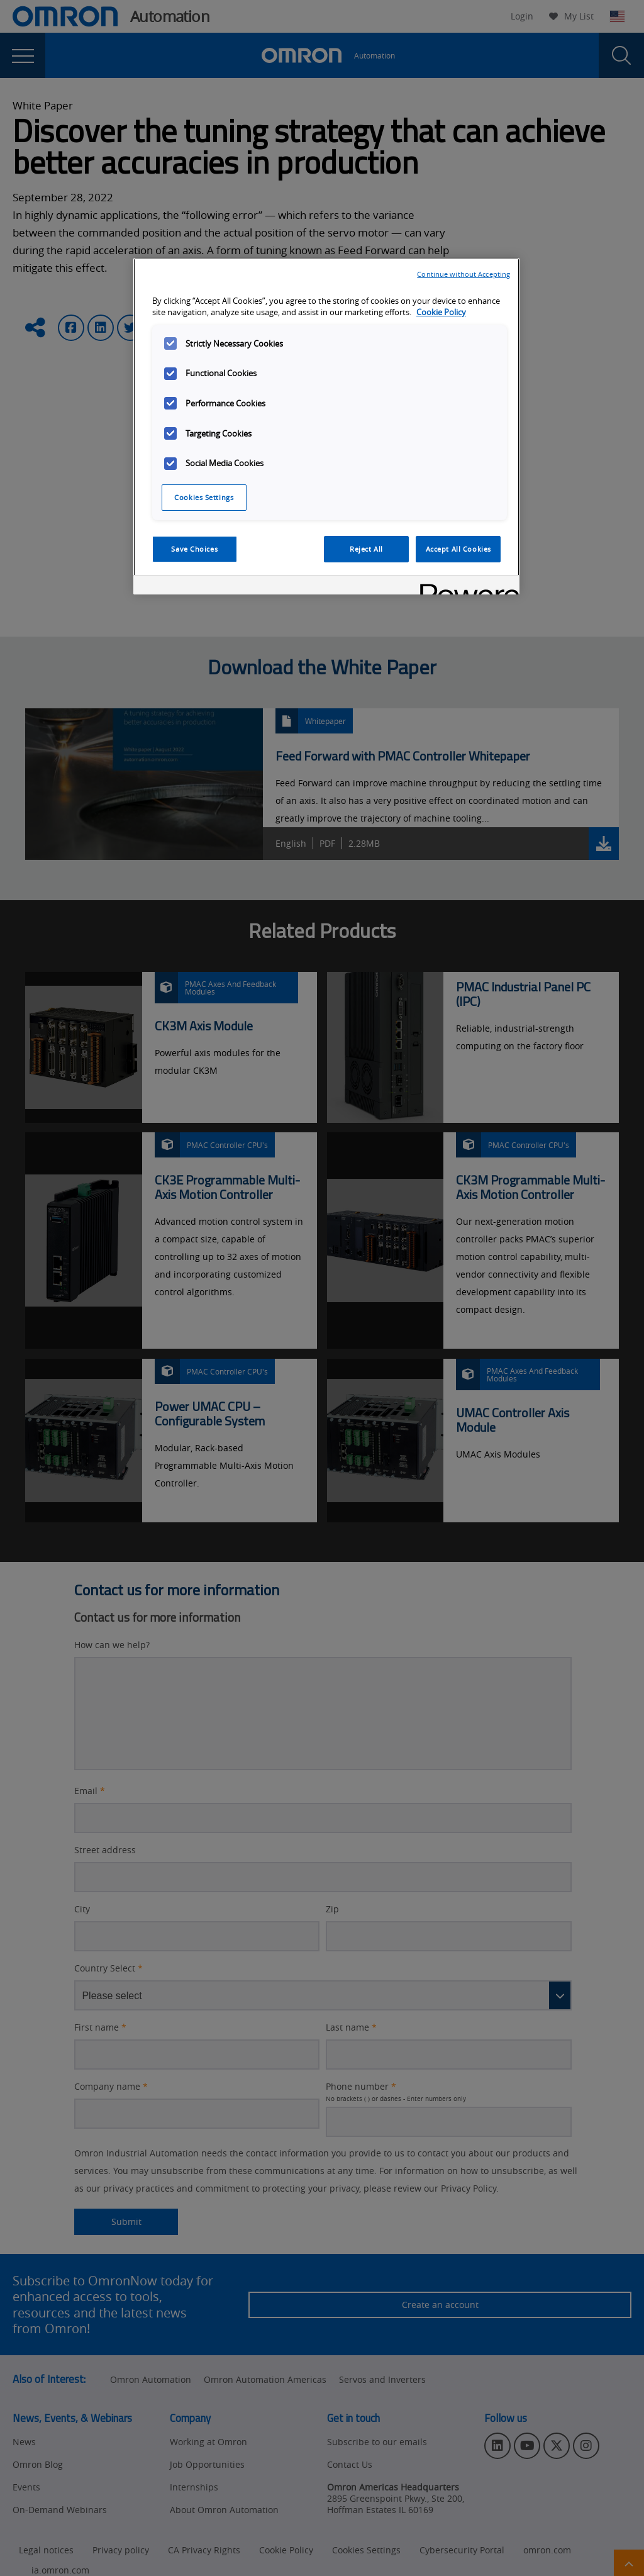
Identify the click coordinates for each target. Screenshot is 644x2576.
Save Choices (194, 549)
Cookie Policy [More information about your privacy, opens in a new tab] (441, 312)
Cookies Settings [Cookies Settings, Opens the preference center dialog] (203, 497)
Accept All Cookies (458, 549)
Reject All (366, 549)
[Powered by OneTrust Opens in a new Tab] (465, 586)
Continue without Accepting (463, 274)
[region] (326, 426)
